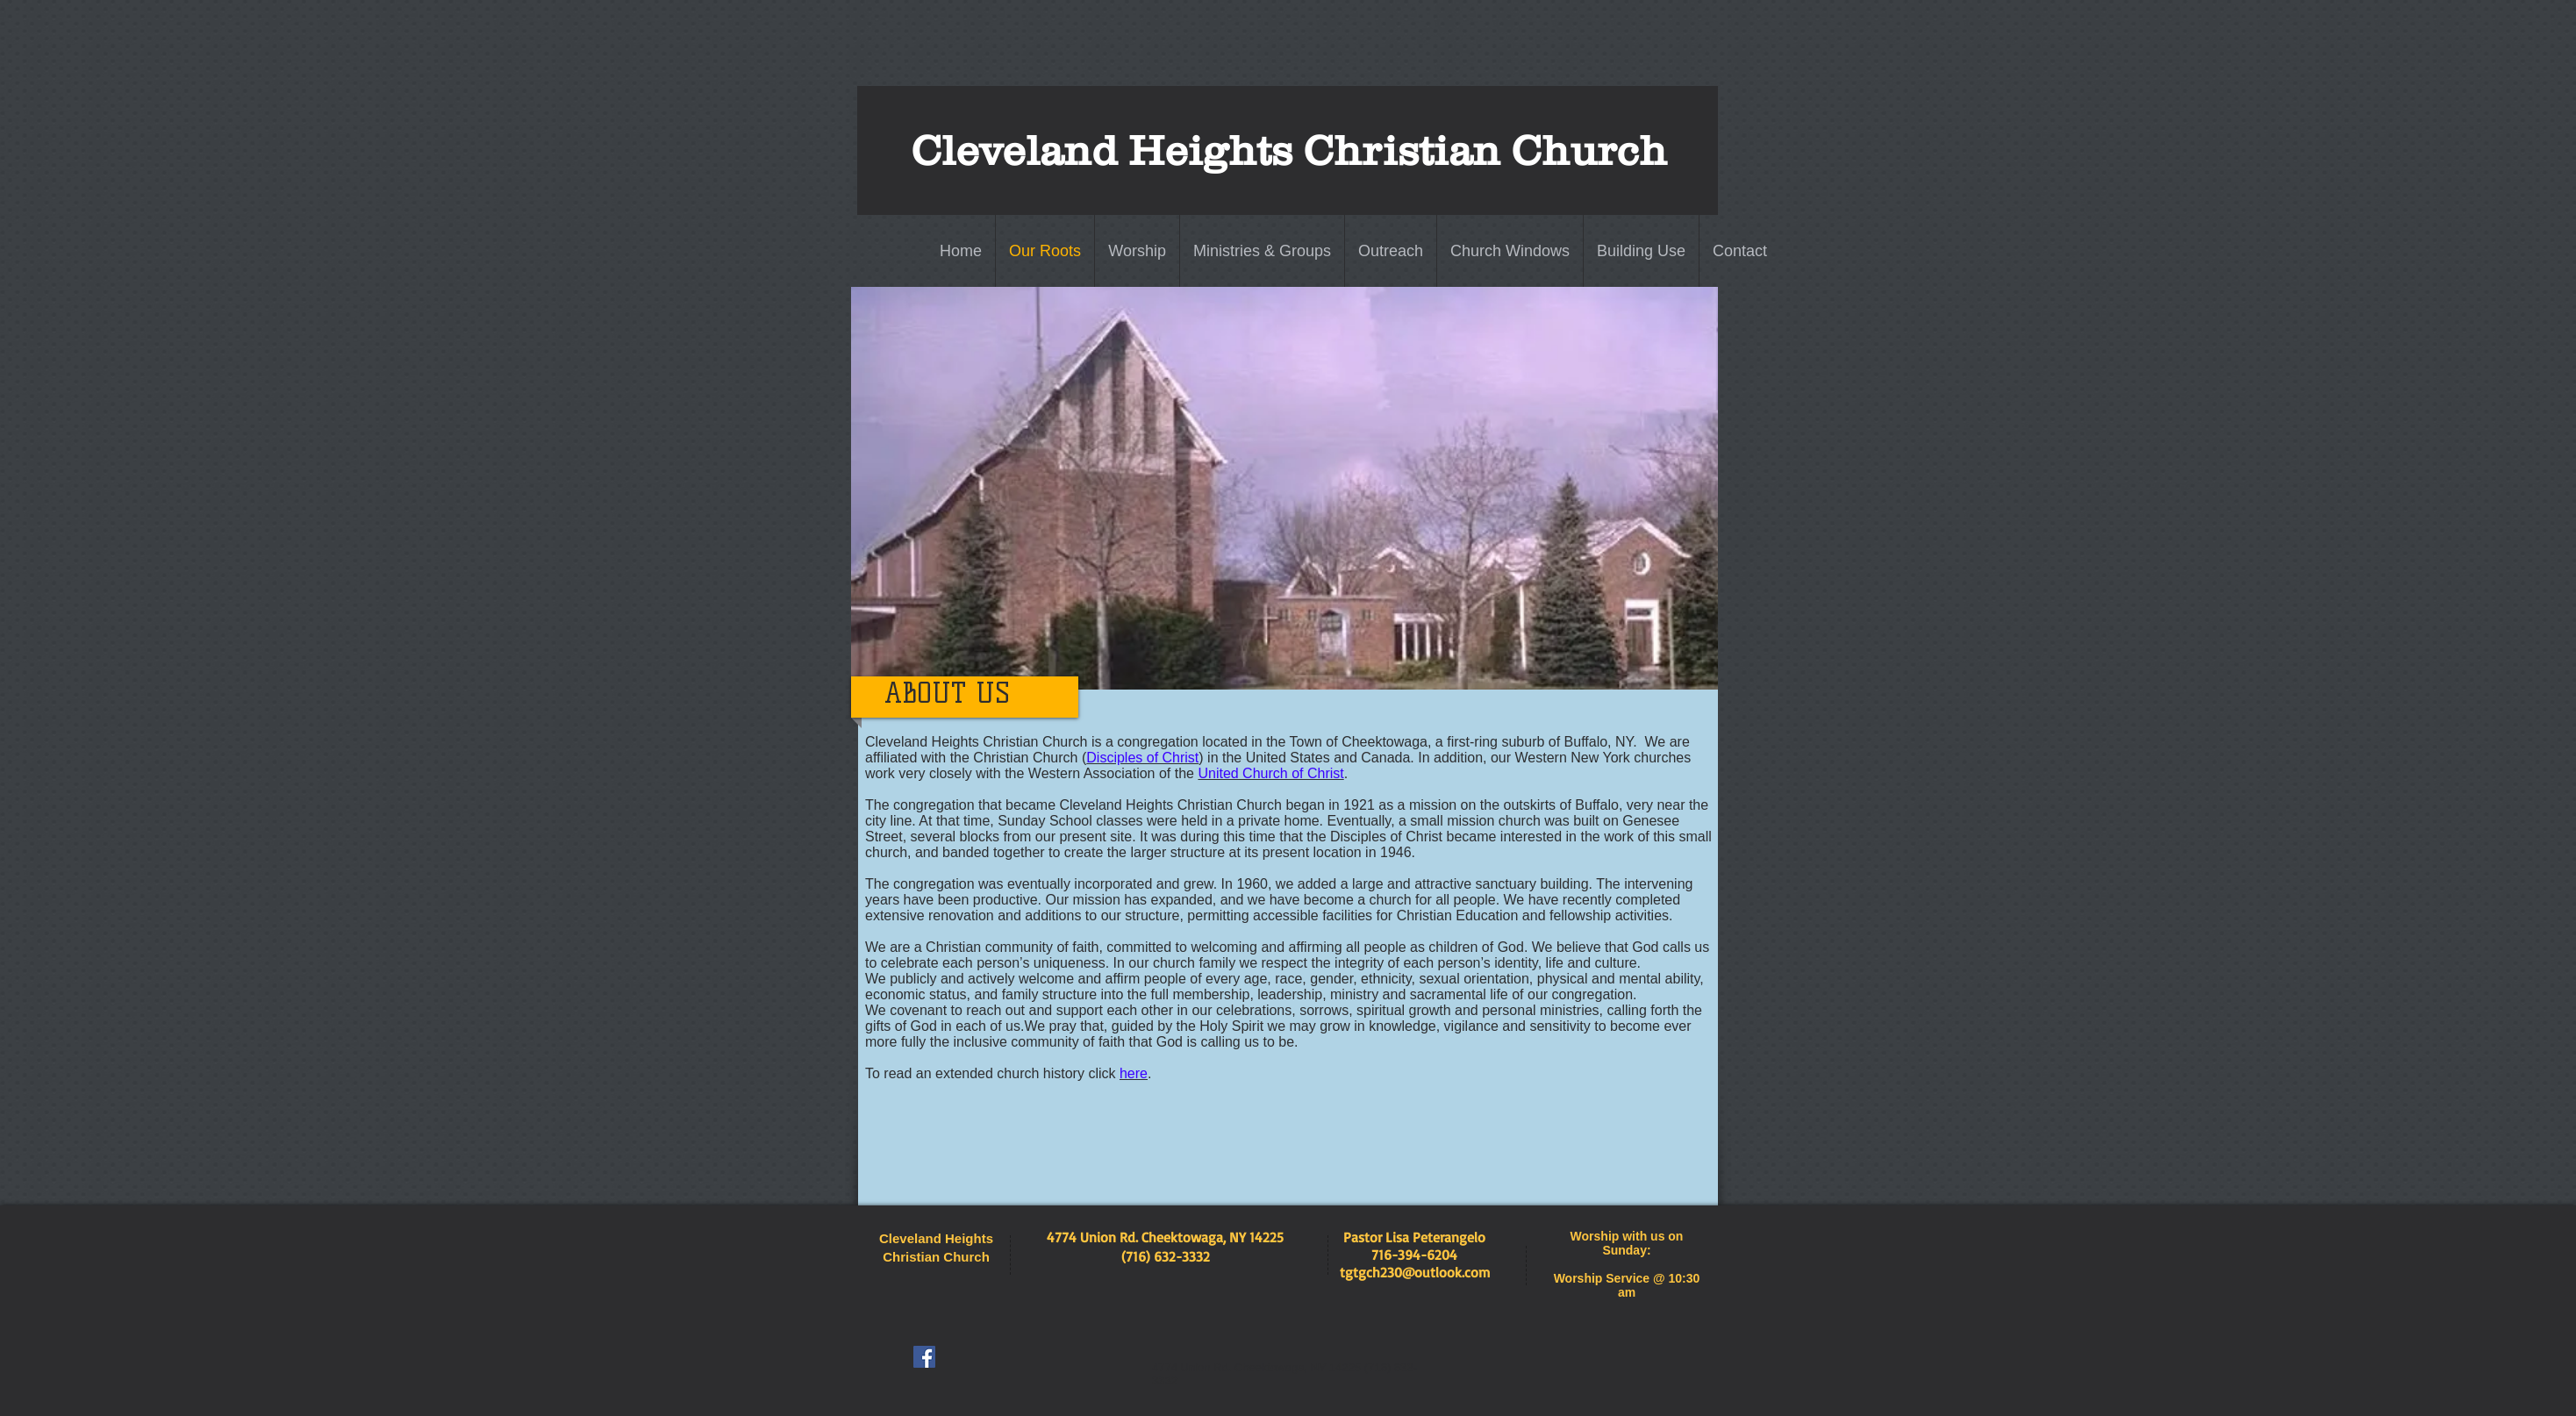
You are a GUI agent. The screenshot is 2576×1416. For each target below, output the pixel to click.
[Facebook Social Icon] (924, 1357)
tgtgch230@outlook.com (1415, 1272)
